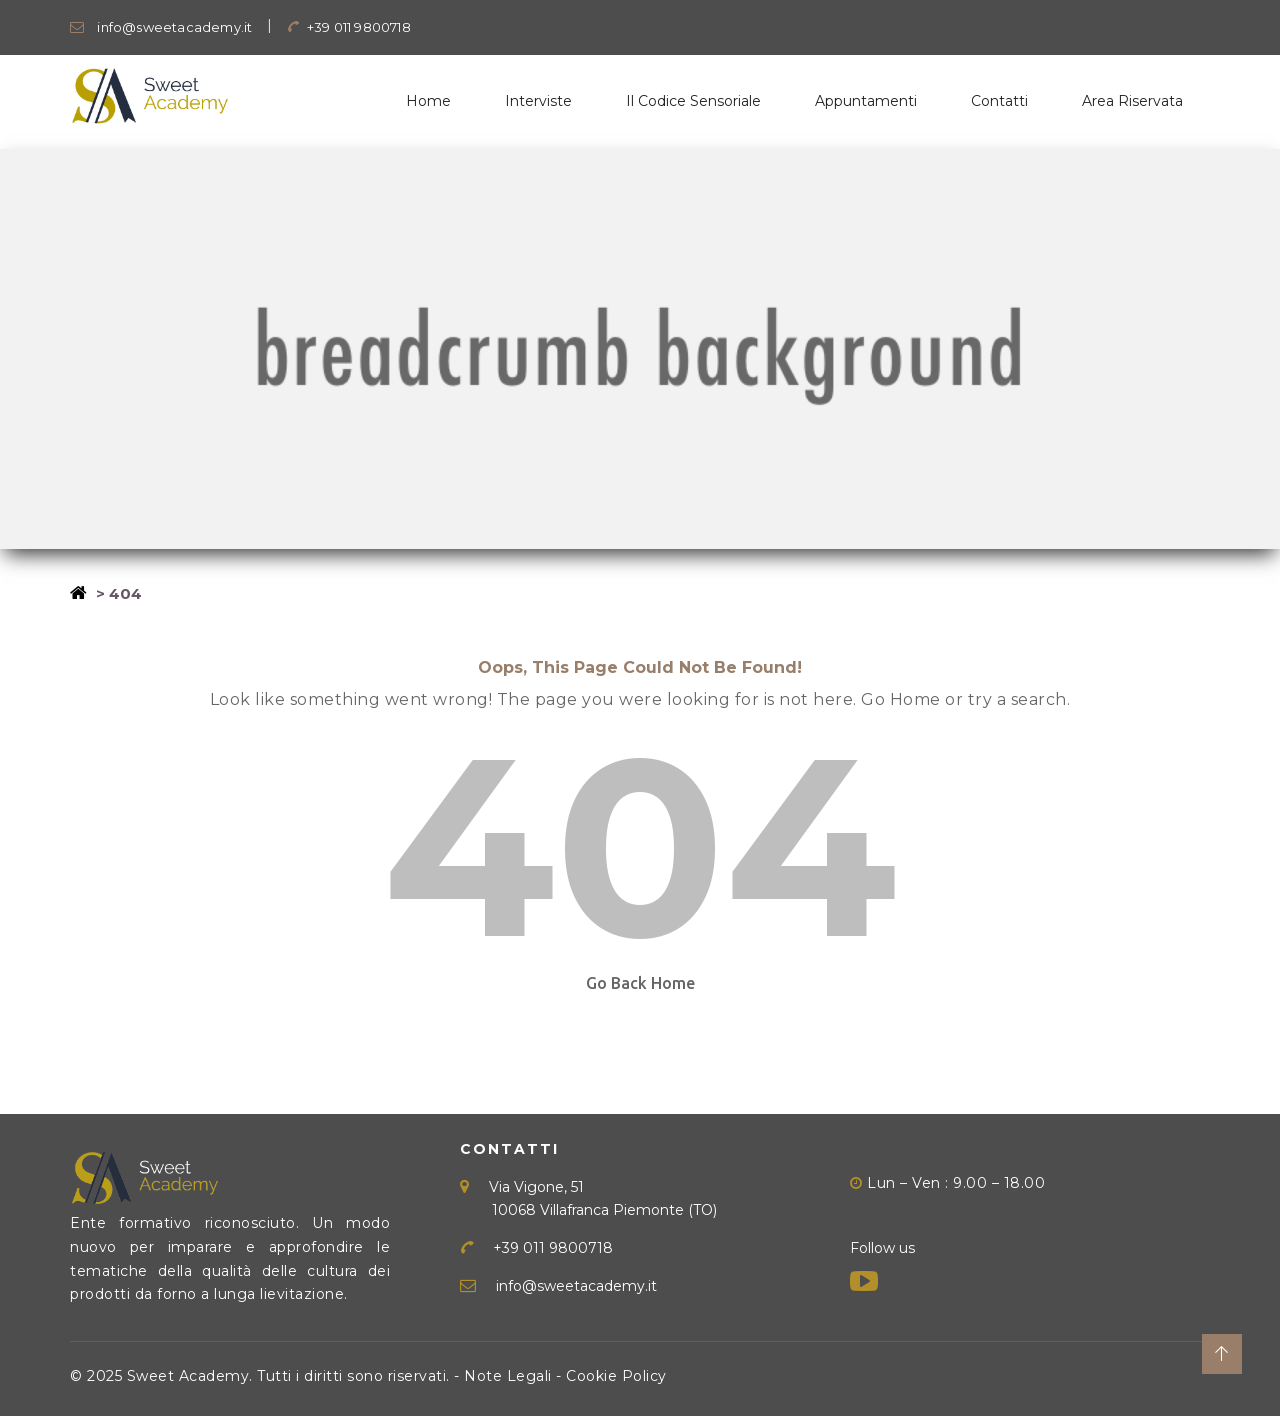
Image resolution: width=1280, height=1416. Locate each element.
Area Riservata (1132, 101)
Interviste (538, 101)
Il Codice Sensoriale (693, 101)
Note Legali (508, 1376)
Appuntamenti (866, 101)
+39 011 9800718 (348, 27)
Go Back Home (640, 983)
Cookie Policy (616, 1376)
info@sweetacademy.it (161, 27)
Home (428, 101)
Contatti (999, 101)
